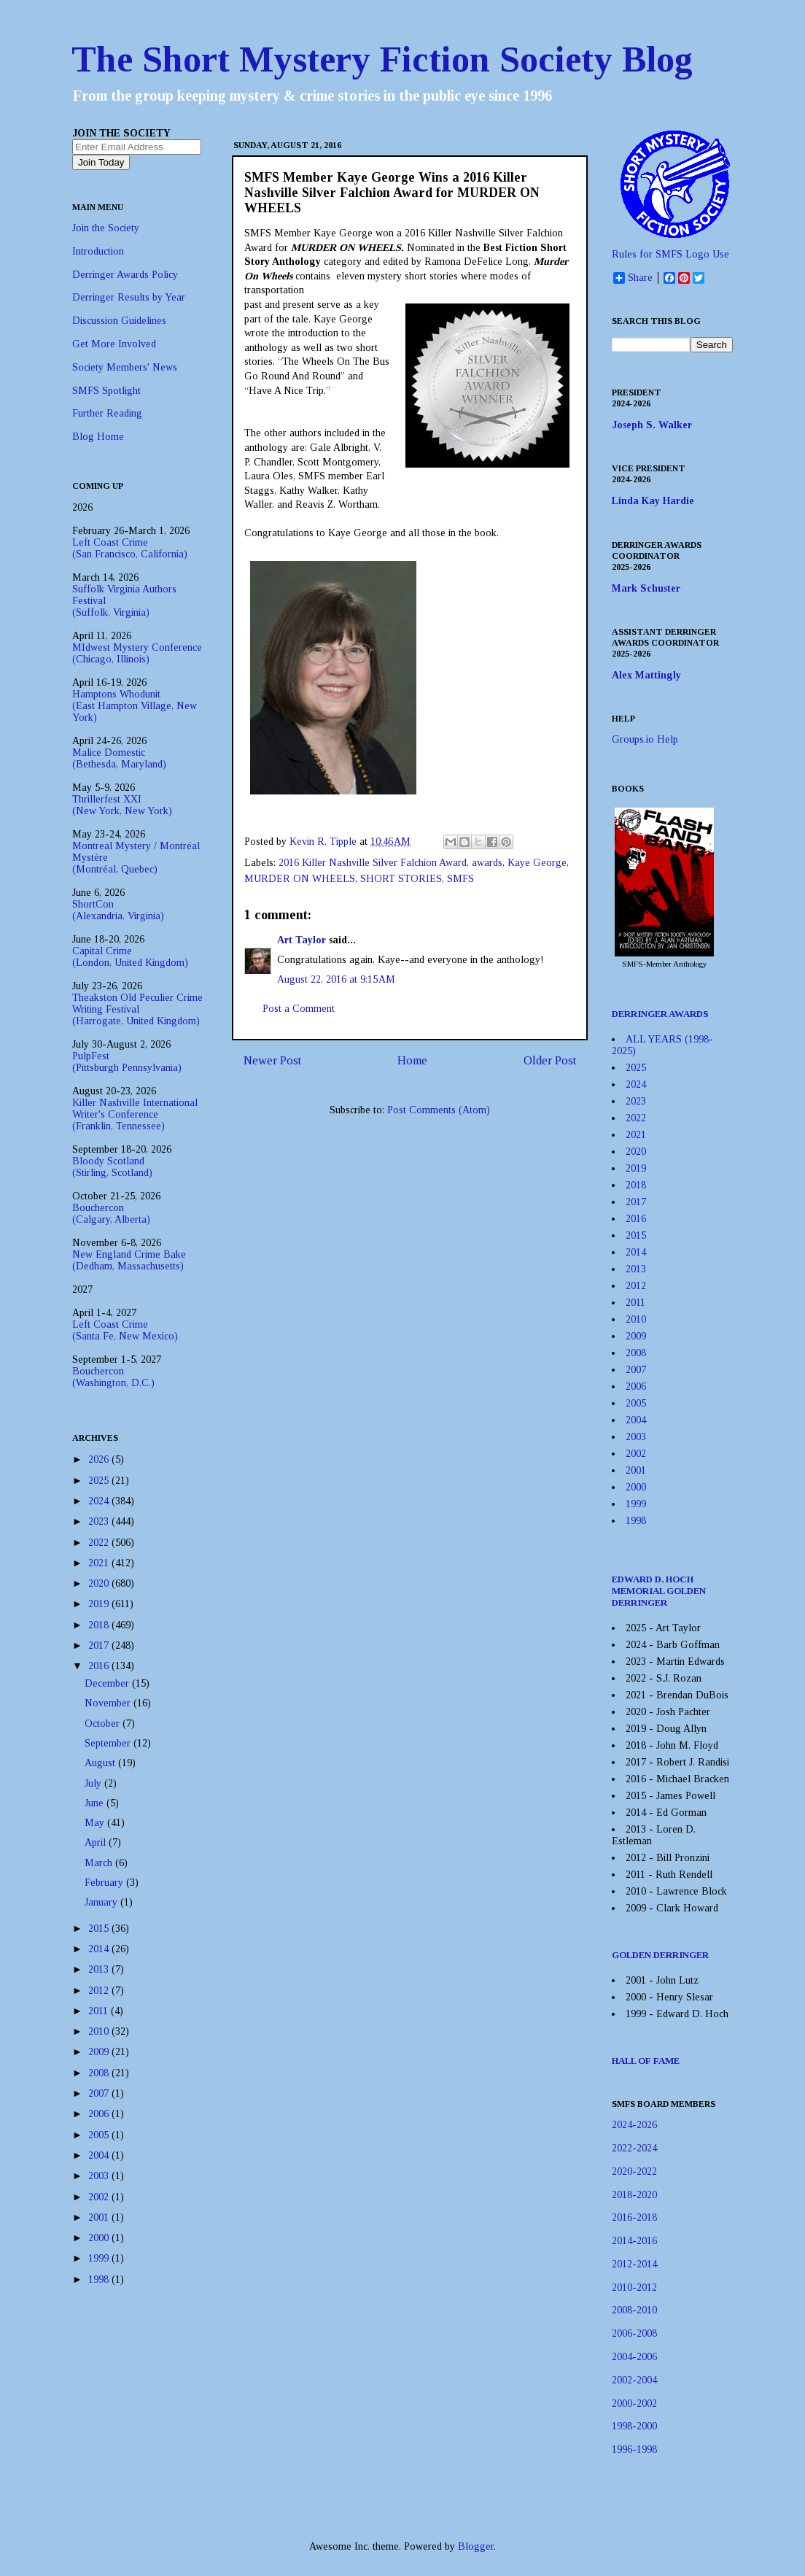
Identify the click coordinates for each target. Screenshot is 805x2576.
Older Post (550, 1060)
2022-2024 (634, 2148)
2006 (100, 2113)
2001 (100, 2217)
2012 (100, 1990)
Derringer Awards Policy (125, 274)
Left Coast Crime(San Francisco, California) (129, 548)
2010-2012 (634, 2287)
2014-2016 (634, 2240)
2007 (100, 2093)
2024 (100, 1501)
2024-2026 (634, 2124)
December (108, 1683)
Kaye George (537, 862)
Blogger (476, 2546)
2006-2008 (634, 2333)
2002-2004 (634, 2380)
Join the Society (105, 228)
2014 (100, 1948)
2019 (100, 1603)
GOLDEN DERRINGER (660, 1954)
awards (487, 862)
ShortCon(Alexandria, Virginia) (118, 910)
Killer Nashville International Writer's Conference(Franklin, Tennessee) (135, 1114)
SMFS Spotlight (106, 390)
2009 (100, 2051)
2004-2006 (634, 2356)
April (97, 1842)
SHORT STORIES (401, 878)
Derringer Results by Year (128, 297)
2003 (100, 2175)
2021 (100, 1563)
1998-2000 (634, 2426)
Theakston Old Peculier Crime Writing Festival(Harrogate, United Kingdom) (137, 1009)
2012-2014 (634, 2264)
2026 (100, 1459)
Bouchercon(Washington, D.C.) (113, 1377)
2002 (100, 2197)
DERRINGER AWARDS (660, 1013)
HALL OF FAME (646, 2060)
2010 (100, 2031)
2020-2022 (634, 2171)
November (109, 1703)
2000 (100, 2237)
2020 (100, 1583)
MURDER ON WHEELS (299, 878)
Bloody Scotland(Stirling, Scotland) (112, 1167)
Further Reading (107, 413)
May (96, 1822)
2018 (100, 1625)
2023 (100, 1521)
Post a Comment (298, 1008)
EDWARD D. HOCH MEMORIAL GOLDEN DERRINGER (659, 1591)
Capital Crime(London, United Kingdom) (130, 956)
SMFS (460, 878)
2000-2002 (634, 2403)
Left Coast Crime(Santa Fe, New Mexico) (125, 1330)
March (100, 1862)
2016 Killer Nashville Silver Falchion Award (373, 862)
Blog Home (98, 436)
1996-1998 (634, 2449)
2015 (100, 1928)
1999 (100, 2258)
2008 (100, 2073)
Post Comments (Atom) (438, 1110)
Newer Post (272, 1060)
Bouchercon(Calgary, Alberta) (111, 1213)
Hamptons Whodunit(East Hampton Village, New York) (134, 706)
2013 (100, 1969)
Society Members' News (124, 367)
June (95, 1803)
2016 (100, 1665)
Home (412, 1060)
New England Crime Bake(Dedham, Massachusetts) (129, 1260)
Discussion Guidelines (119, 320)
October (103, 1723)
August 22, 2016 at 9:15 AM (336, 979)
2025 (100, 1480)
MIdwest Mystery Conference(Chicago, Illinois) (137, 653)
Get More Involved (114, 344)
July (94, 1783)
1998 (100, 2279)
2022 (100, 1542)
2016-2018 (634, 2217)
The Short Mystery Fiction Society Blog (382, 59)
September (109, 1743)
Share (633, 278)
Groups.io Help (645, 739)
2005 (100, 2135)
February (105, 1882)
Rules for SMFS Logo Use (670, 254)
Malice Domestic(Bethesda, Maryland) (119, 758)
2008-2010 (634, 2310)
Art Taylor (301, 940)
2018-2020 (634, 2194)
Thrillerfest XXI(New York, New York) (122, 805)
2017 (100, 1645)
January (102, 1902)
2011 (99, 2011)
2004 (100, 2155)
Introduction (98, 251)
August (101, 1762)
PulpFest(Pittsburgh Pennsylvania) (127, 1062)
